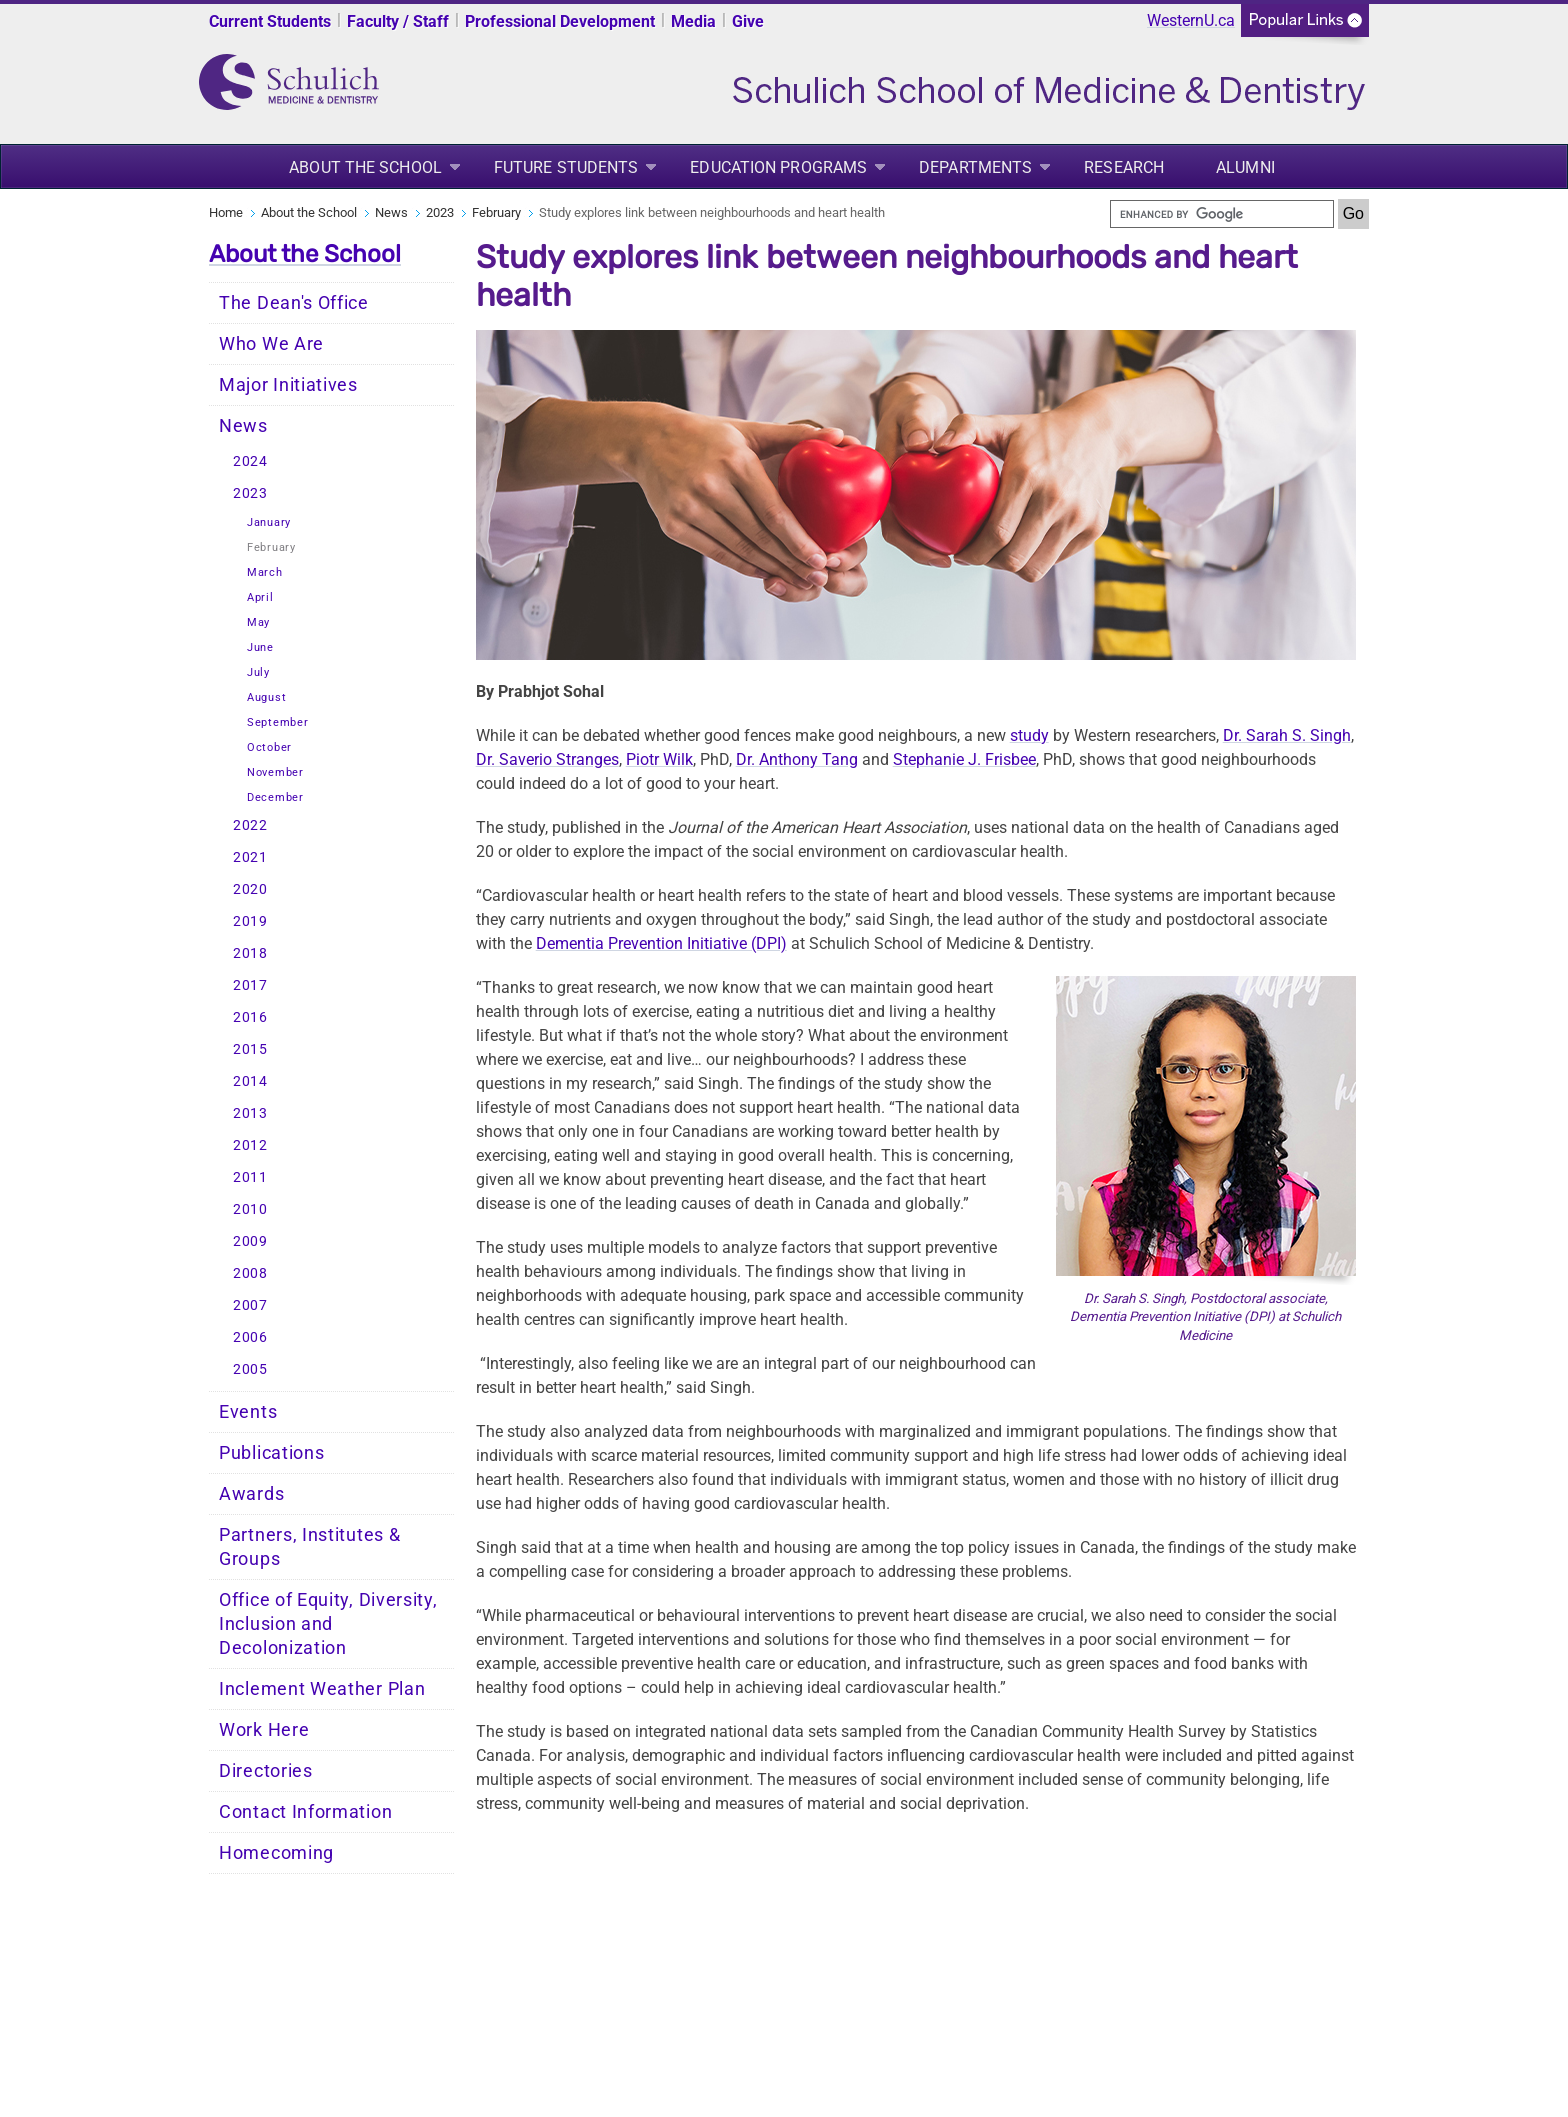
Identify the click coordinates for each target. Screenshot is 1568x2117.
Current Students (270, 21)
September (277, 722)
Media (693, 21)
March (265, 572)
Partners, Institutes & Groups (309, 1547)
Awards (251, 1494)
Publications (271, 1453)
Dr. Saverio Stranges (547, 759)
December (275, 797)
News (391, 212)
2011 (250, 1177)
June (260, 647)
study (1029, 735)
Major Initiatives (288, 385)
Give (748, 21)
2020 (250, 889)
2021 (250, 857)
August (266, 697)
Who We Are (271, 344)
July (258, 672)
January (269, 522)
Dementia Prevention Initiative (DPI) (661, 943)
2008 (250, 1273)
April (260, 597)
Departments (975, 167)
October (269, 747)
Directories (266, 1771)
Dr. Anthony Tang (797, 759)
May (258, 622)
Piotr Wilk (659, 759)
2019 (250, 921)
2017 (250, 985)
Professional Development (560, 21)
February (496, 212)
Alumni (1245, 167)
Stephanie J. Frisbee (964, 759)
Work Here (264, 1730)
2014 (250, 1081)
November (275, 772)
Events (248, 1412)
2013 (250, 1113)
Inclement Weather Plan (322, 1689)
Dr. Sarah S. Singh (1287, 735)
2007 (250, 1305)
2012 (250, 1145)
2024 (250, 461)
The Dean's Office (294, 303)
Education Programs (778, 167)
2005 (250, 1369)
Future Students (566, 167)
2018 (250, 953)
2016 (250, 1017)
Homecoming (276, 1853)
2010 (250, 1209)
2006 (250, 1337)
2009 (250, 1241)
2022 (250, 825)
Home (226, 212)
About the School (365, 167)
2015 (250, 1049)
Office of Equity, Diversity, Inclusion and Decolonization (328, 1624)
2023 (440, 212)
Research (1124, 167)
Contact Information (305, 1812)
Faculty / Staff (398, 21)
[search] (1222, 214)
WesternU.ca (1191, 20)
